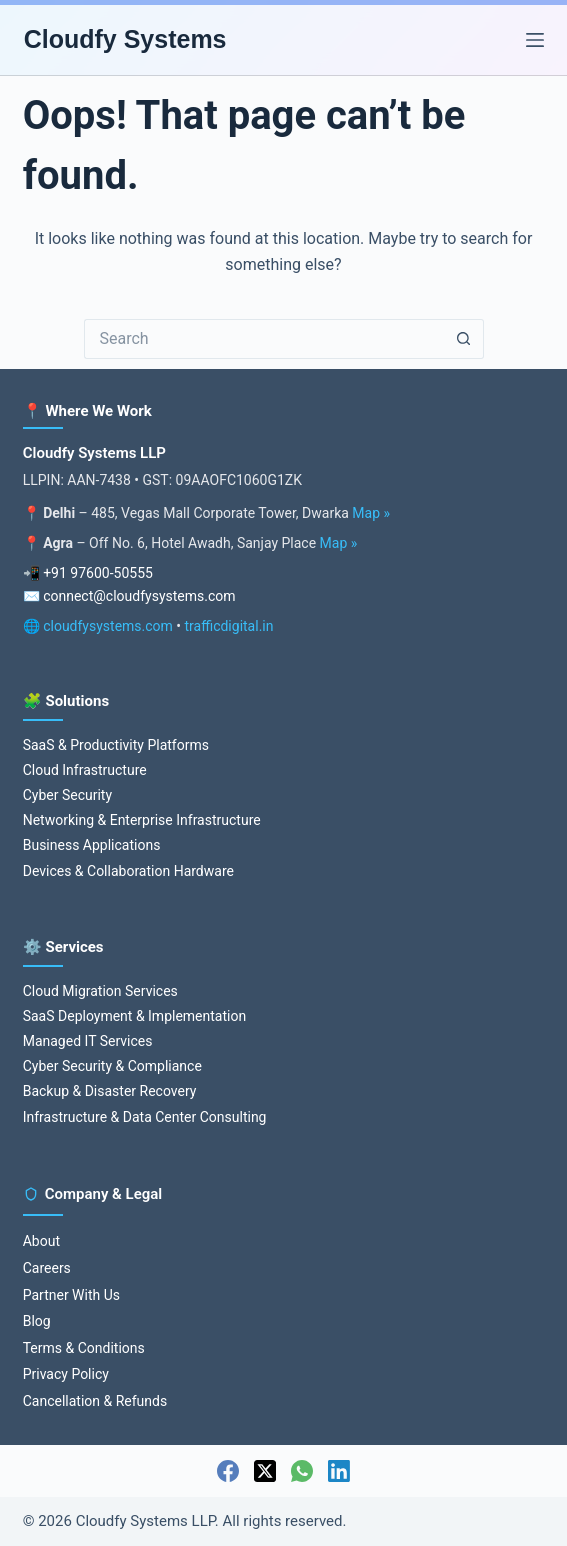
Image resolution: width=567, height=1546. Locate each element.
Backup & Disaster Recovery (110, 1091)
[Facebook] (228, 1471)
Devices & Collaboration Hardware (128, 871)
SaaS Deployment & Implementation (134, 1016)
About (41, 1241)
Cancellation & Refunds (95, 1401)
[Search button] (464, 339)
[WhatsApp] (302, 1471)
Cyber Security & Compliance (112, 1066)
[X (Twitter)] (265, 1471)
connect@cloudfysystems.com (139, 596)
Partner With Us (71, 1295)
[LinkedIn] (339, 1471)
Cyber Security (67, 795)
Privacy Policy (66, 1374)
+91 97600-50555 (98, 573)
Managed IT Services (88, 1041)
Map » (371, 513)
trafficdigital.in (229, 626)
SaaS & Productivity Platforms (116, 745)
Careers (47, 1268)
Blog (37, 1321)
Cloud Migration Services (100, 991)
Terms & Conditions (84, 1348)
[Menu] (535, 40)
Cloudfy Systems (125, 39)
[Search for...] (264, 339)
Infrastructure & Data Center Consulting (145, 1117)
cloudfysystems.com (108, 626)
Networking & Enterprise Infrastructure (142, 820)
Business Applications (92, 845)
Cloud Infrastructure (85, 770)
